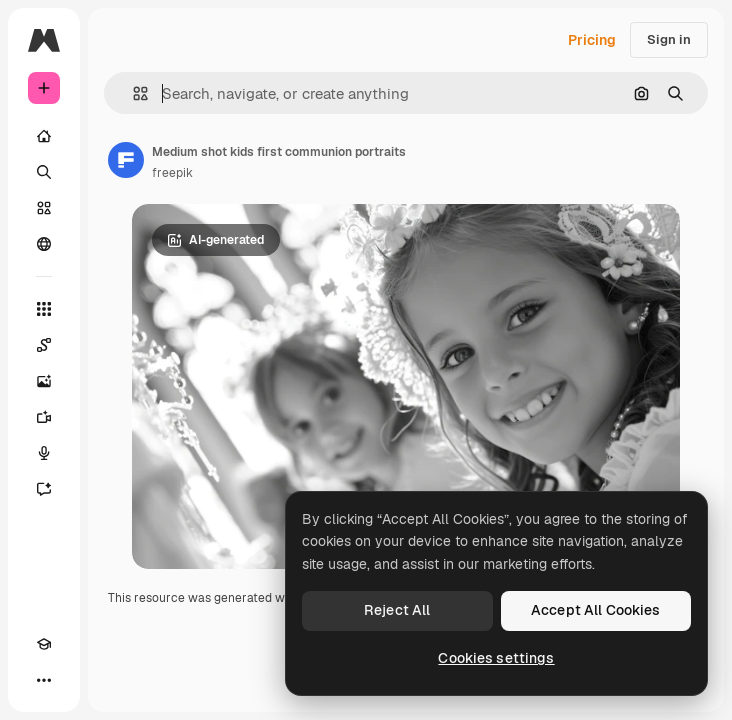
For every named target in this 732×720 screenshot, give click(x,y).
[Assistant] (44, 489)
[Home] (44, 136)
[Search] (44, 172)
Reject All (397, 610)
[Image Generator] (44, 381)
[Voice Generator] (44, 453)
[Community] (44, 244)
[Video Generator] (44, 417)
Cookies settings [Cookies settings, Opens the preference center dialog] (496, 658)
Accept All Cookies (596, 610)
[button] (132, 93)
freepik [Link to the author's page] (172, 173)
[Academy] (44, 644)
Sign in (669, 39)
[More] (44, 680)
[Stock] (44, 208)
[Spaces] (44, 345)
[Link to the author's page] (126, 160)
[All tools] (44, 309)
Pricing (592, 40)
